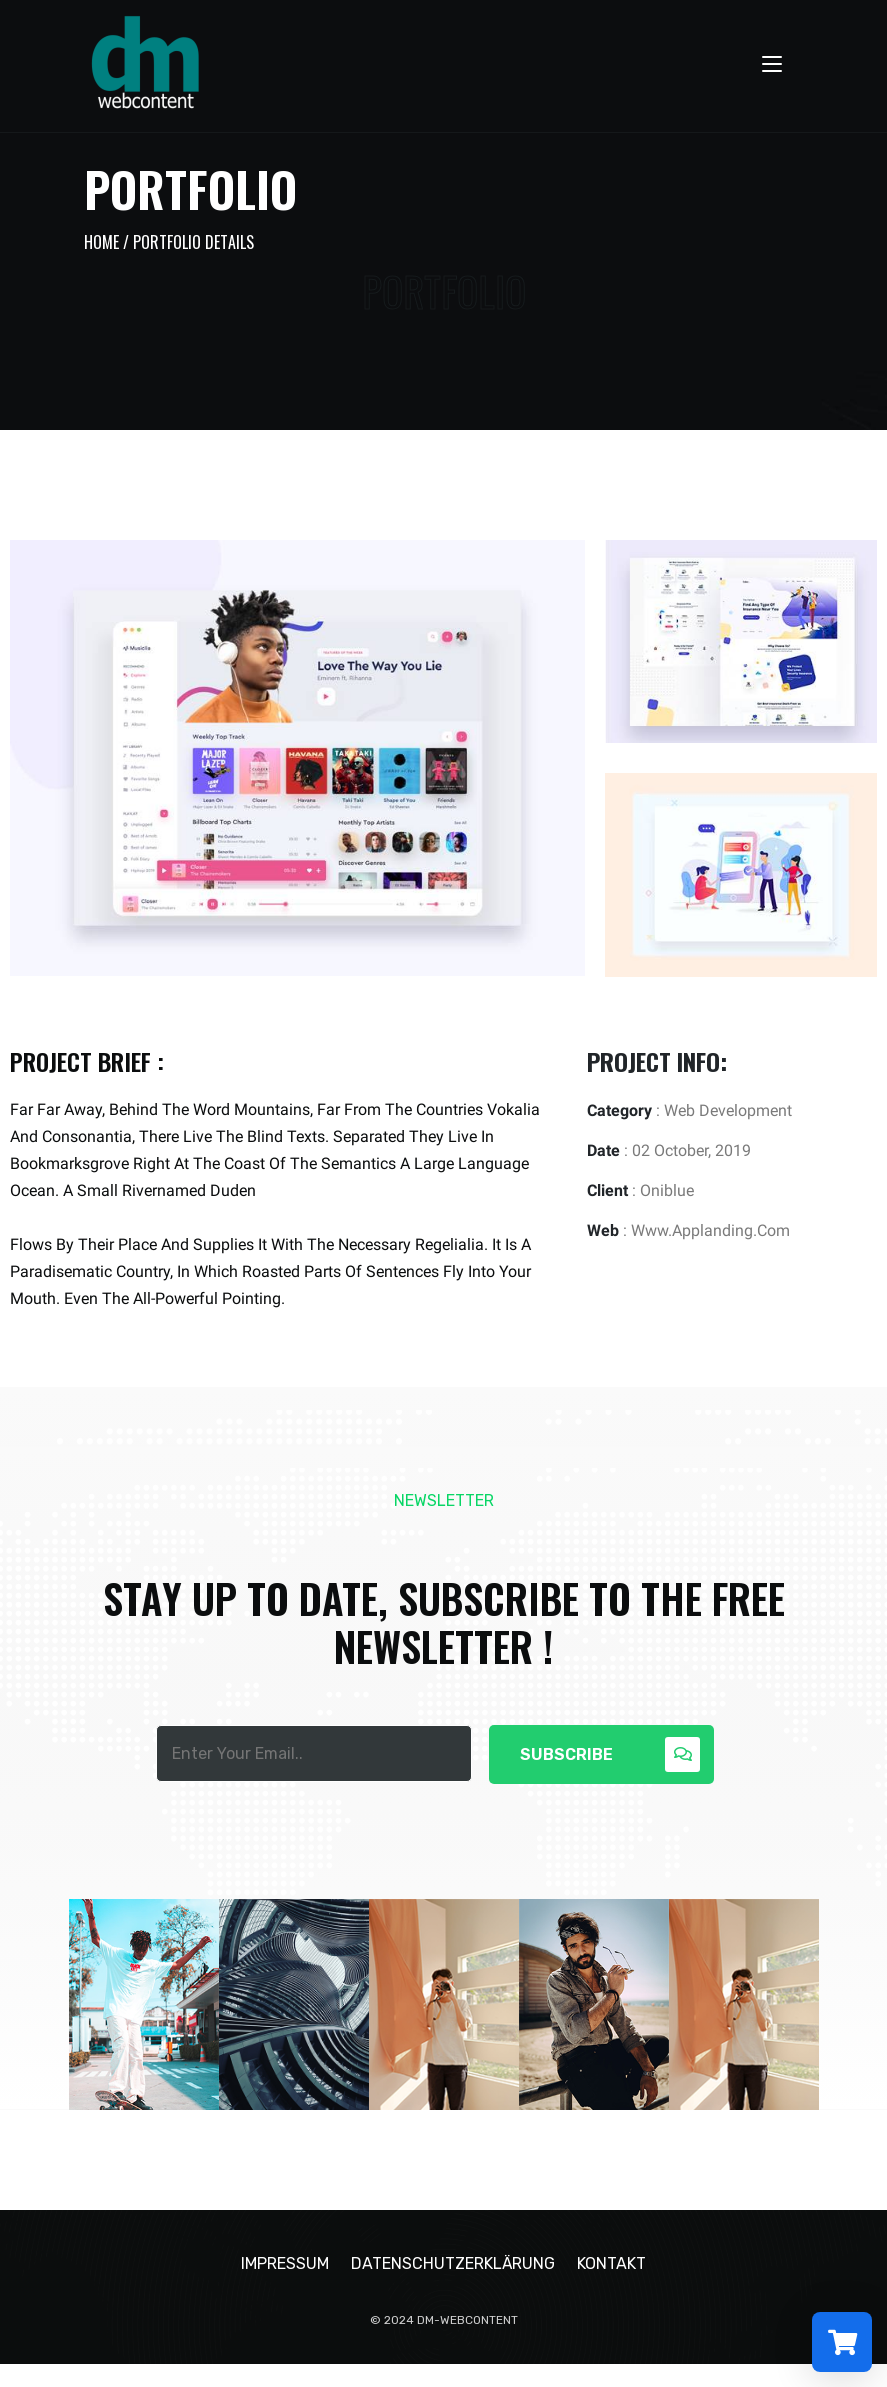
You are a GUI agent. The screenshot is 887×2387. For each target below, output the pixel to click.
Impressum (285, 2286)
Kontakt (611, 2286)
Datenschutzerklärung (453, 2286)
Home (101, 242)
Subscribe (610, 1754)
